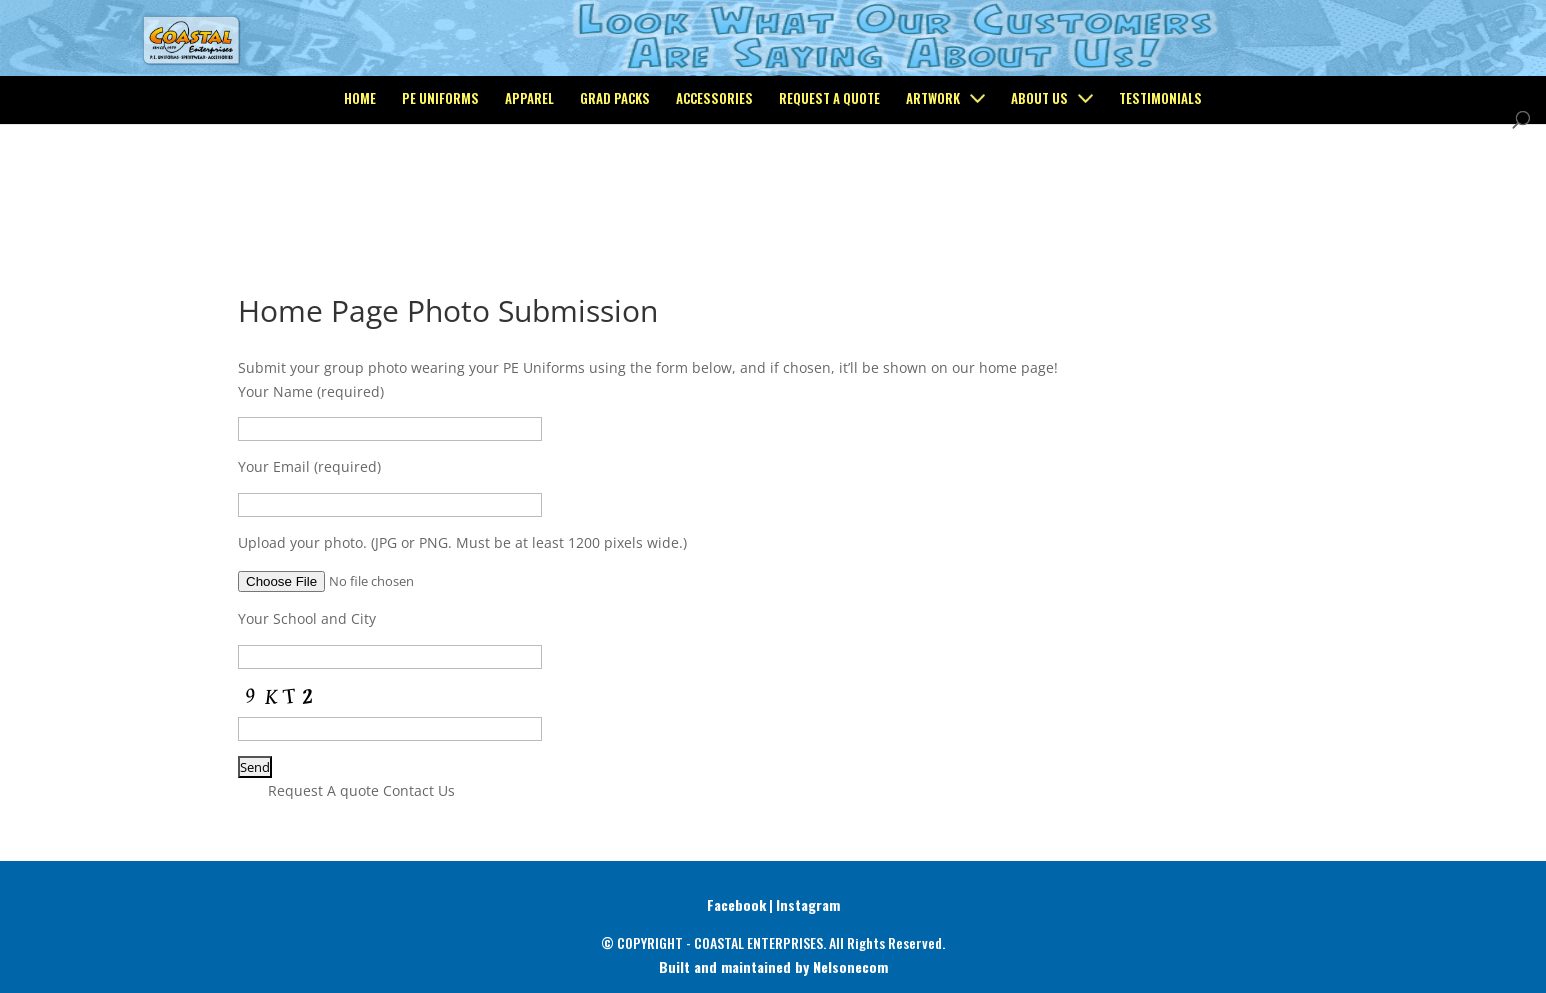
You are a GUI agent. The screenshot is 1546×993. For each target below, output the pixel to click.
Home (360, 181)
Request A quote (323, 790)
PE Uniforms (440, 181)
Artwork (933, 181)
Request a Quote (829, 181)
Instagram (808, 904)
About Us (1039, 181)
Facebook (736, 904)
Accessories (714, 181)
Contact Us (419, 790)
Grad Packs (615, 181)
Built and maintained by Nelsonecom (773, 966)
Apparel (529, 181)
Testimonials (1160, 181)
